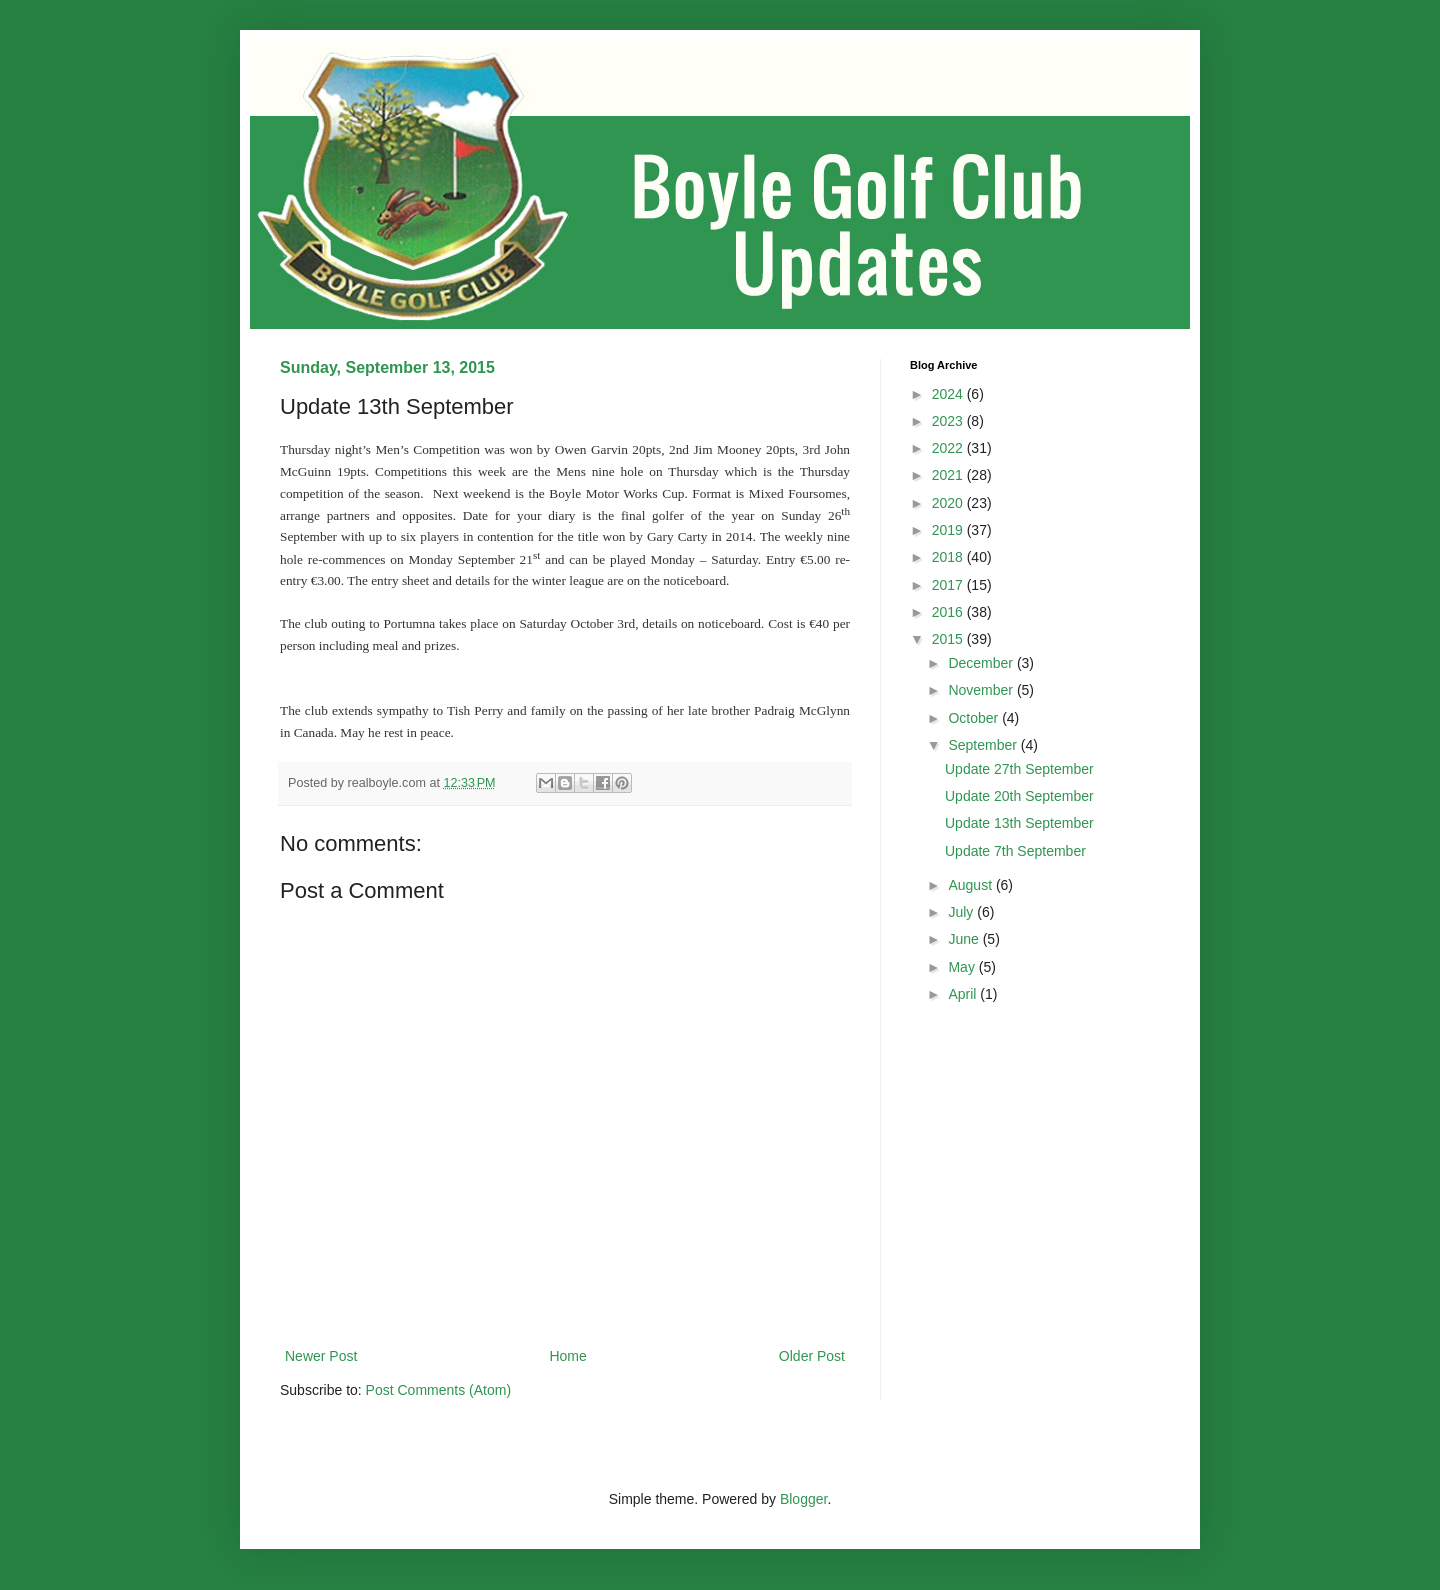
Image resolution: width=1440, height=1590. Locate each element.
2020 (949, 503)
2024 (949, 394)
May (963, 967)
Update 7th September (1015, 851)
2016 (949, 612)
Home (567, 1356)
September (984, 745)
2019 (949, 530)
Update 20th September (1019, 796)
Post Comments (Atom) (438, 1390)
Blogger (803, 1499)
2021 (949, 475)
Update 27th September (1019, 769)
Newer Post (321, 1356)
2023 (949, 421)
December (982, 663)
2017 (949, 585)
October (975, 718)
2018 (949, 557)
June (965, 939)
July (962, 912)
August (971, 885)
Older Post (812, 1356)
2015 (949, 639)
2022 (949, 448)
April (964, 994)
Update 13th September (1019, 823)
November (982, 690)
